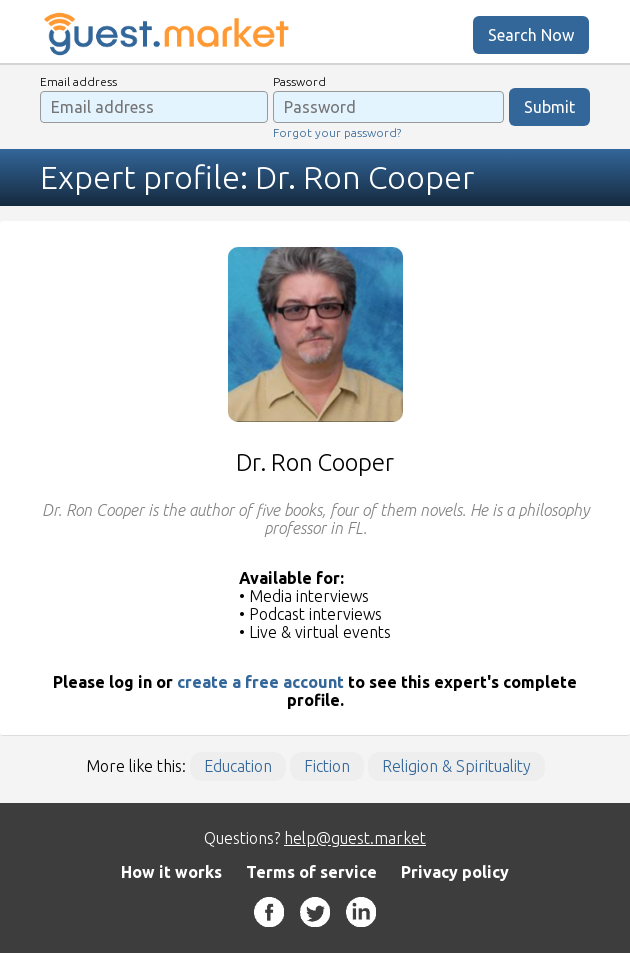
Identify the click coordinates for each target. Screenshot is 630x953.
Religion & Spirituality (456, 766)
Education (238, 766)
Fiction (327, 766)
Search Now (531, 35)
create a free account (260, 682)
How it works (171, 872)
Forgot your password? (337, 132)
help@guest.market (355, 838)
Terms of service (311, 872)
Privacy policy (455, 872)
